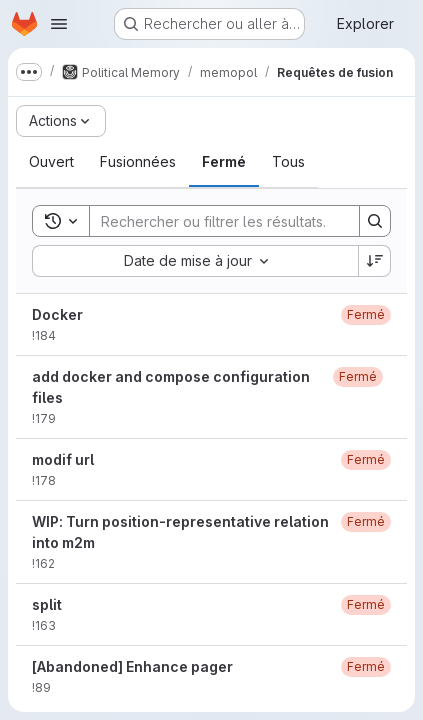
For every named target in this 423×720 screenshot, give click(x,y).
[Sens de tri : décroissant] (375, 261)
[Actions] (61, 121)
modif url (63, 459)
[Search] (221, 221)
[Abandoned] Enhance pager (132, 666)
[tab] (51, 162)
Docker (57, 314)
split (47, 604)
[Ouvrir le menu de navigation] (59, 24)
